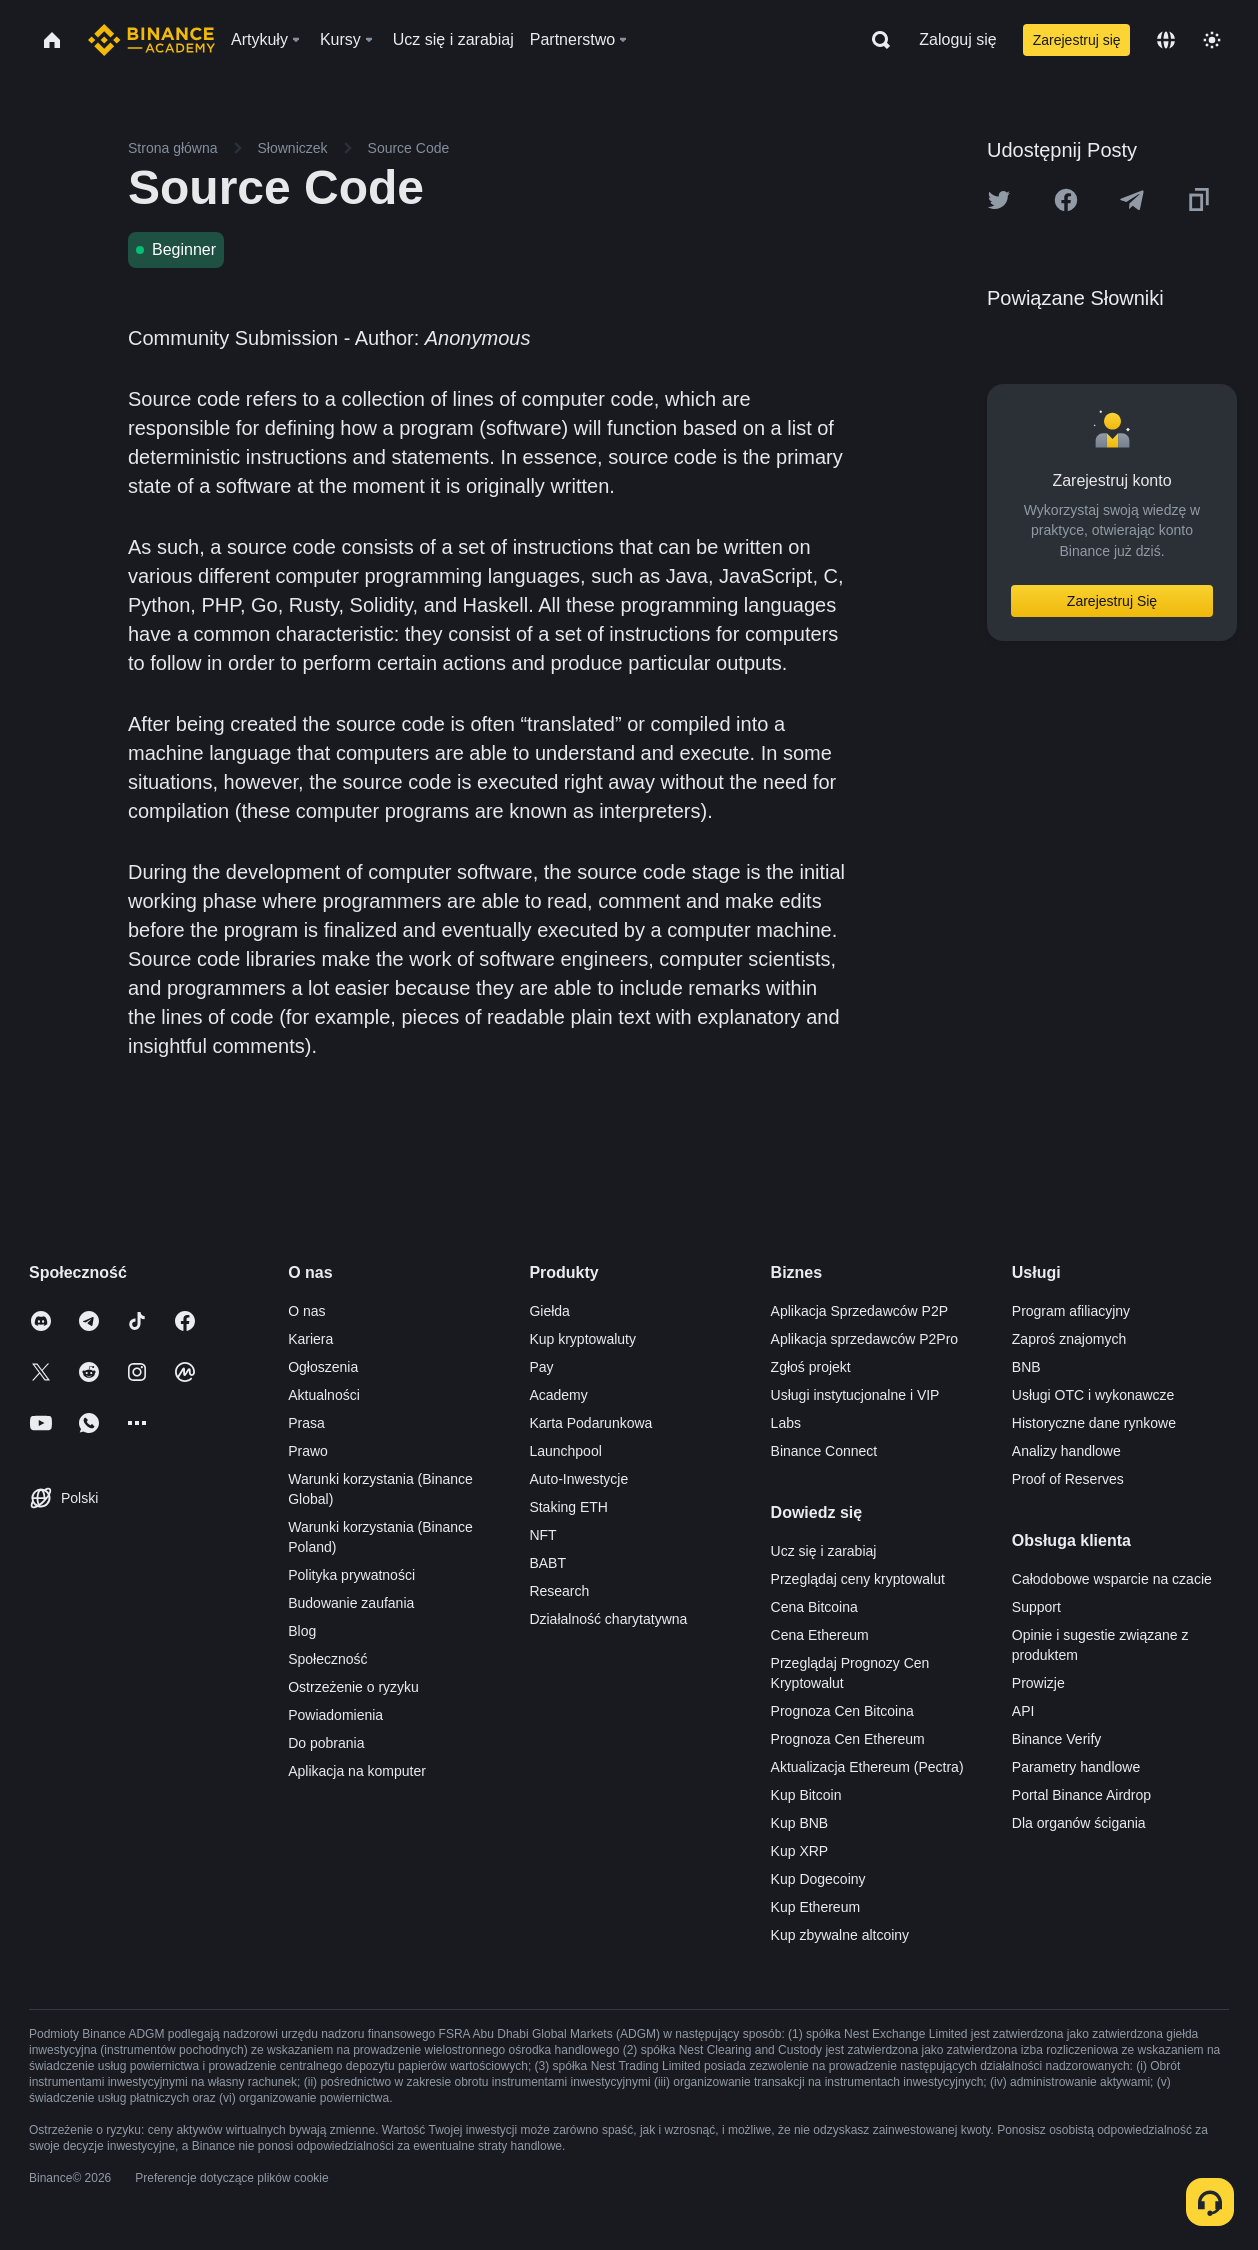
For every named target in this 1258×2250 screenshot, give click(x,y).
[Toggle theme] (1212, 40)
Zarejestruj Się (1112, 601)
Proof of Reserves (1068, 1479)
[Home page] (151, 40)
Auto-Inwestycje (578, 1479)
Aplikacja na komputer (357, 1771)
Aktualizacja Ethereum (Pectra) (867, 1767)
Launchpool (565, 1451)
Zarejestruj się (1077, 40)
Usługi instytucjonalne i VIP (855, 1395)
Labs (786, 1423)
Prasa (306, 1423)
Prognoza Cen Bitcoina (842, 1711)
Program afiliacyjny (1071, 1311)
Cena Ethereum (820, 1635)
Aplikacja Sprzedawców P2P (859, 1311)
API (1023, 1711)
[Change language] (1166, 40)
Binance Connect (824, 1451)
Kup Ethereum (816, 1907)
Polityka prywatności (351, 1575)
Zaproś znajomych (1069, 1339)
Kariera (310, 1339)
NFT (542, 1535)
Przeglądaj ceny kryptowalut (858, 1579)
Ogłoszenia (323, 1367)
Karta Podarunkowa (590, 1423)
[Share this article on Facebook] (1066, 200)
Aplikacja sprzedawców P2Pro (865, 1339)
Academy (558, 1395)
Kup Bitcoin (806, 1795)
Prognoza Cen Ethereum (848, 1739)
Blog (302, 1631)
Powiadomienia (335, 1715)
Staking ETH (568, 1507)
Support (1036, 1607)
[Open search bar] (875, 40)
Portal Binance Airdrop (1081, 1795)
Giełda (549, 1311)
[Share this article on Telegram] (1132, 200)
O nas (306, 1311)
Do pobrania (326, 1743)
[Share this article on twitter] (999, 200)
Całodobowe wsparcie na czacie (1112, 1579)
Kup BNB (800, 1823)
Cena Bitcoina (814, 1607)
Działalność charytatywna (608, 1619)
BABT (547, 1563)
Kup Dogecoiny (818, 1879)
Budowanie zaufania (351, 1603)
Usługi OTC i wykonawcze (1093, 1395)
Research (559, 1591)
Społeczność (327, 1659)
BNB (1026, 1367)
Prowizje (1038, 1683)
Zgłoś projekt (811, 1367)
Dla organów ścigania (1079, 1823)
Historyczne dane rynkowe (1094, 1423)
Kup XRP (800, 1851)
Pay (541, 1367)
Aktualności (324, 1395)
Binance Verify (1057, 1739)
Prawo (308, 1451)
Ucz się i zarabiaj (824, 1551)
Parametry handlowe (1076, 1767)
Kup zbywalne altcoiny (840, 1935)
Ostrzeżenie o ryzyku (353, 1687)
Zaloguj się (957, 39)
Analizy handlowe (1066, 1451)
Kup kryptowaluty (582, 1339)
